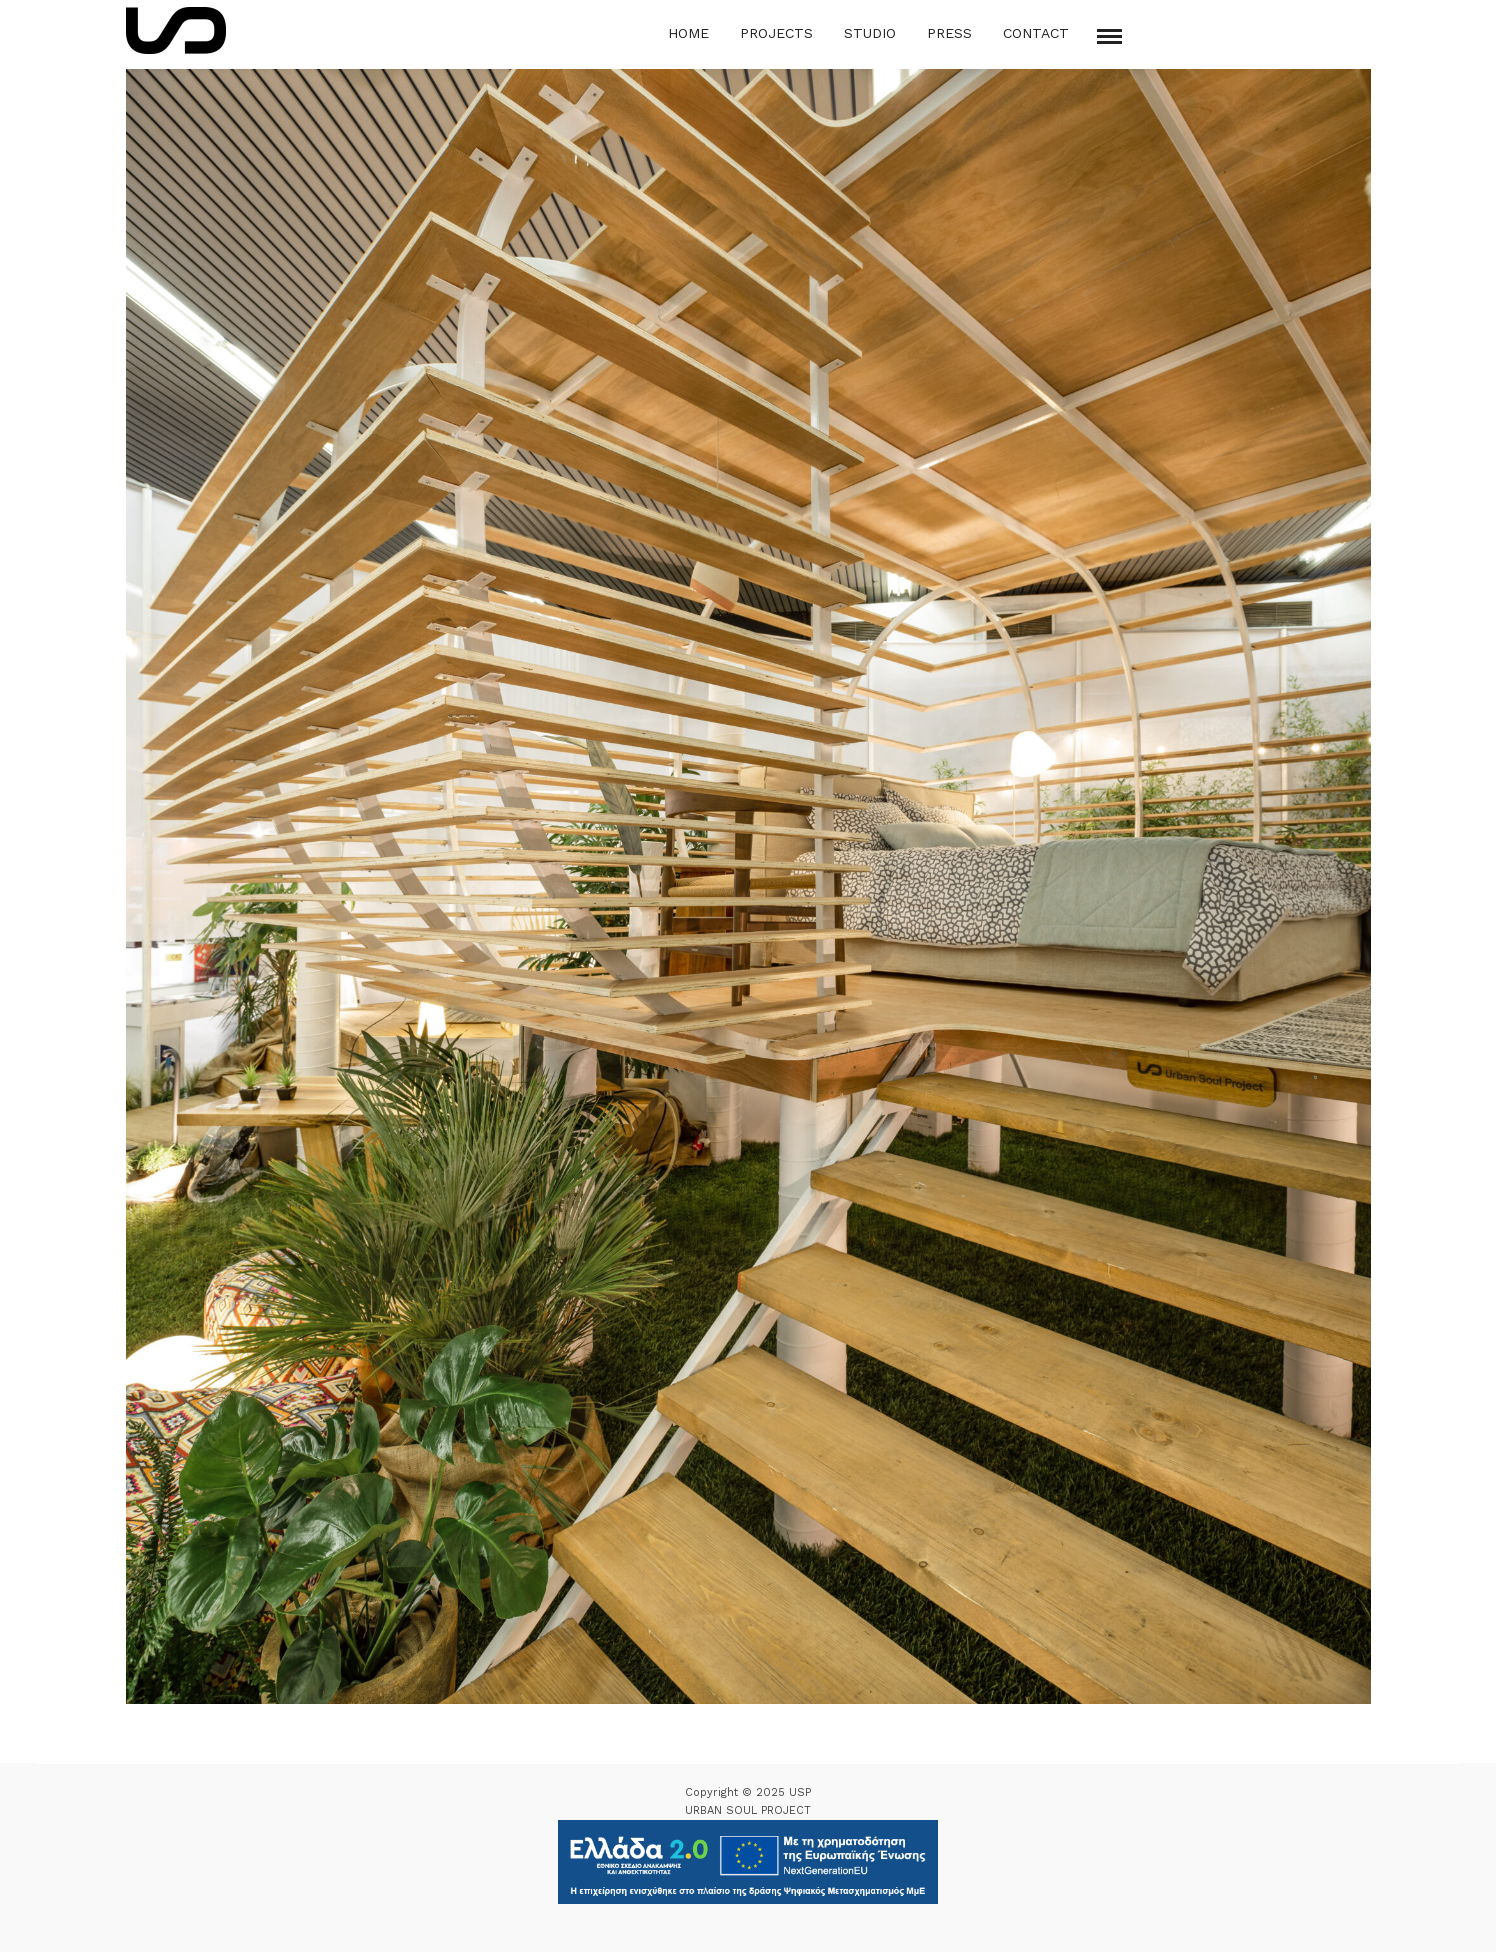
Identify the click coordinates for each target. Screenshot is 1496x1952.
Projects (776, 33)
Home (688, 33)
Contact (1036, 33)
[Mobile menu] (1109, 36)
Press (949, 33)
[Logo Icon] (176, 30)
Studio (870, 33)
